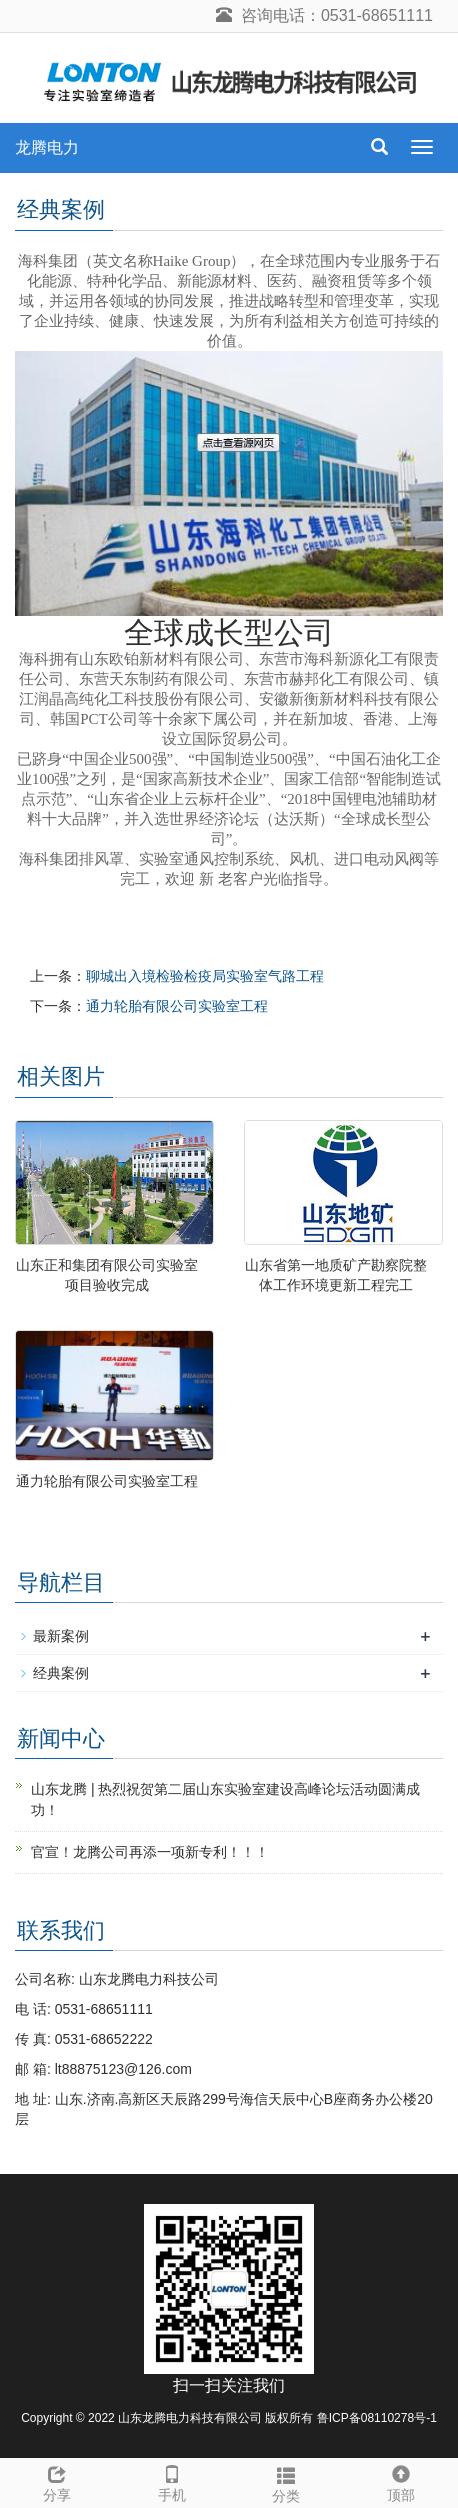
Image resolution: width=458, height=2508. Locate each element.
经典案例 (61, 1673)
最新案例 (61, 1636)
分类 (286, 2482)
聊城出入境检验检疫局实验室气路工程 (205, 976)
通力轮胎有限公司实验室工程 (177, 1006)
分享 (57, 2481)
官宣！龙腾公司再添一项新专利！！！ (150, 1852)
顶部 (401, 2481)
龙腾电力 (47, 147)
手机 (172, 2481)
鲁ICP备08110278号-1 (377, 2418)
